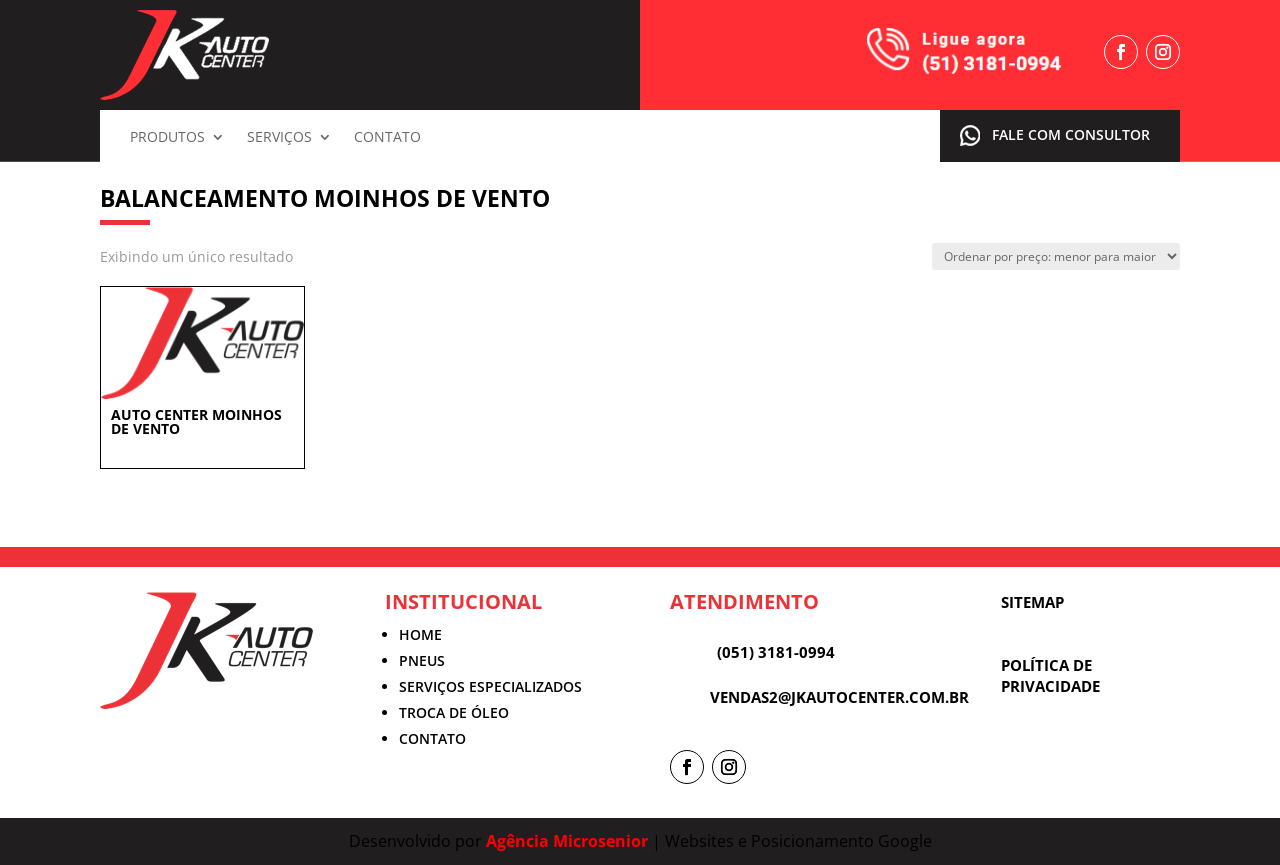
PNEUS (422, 660)
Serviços (279, 138)
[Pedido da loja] (1056, 256)
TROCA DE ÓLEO (454, 712)
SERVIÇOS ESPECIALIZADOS (490, 686)
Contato (387, 138)
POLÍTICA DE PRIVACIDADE (1050, 675)
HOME (420, 634)
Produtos (167, 138)
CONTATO (432, 738)
